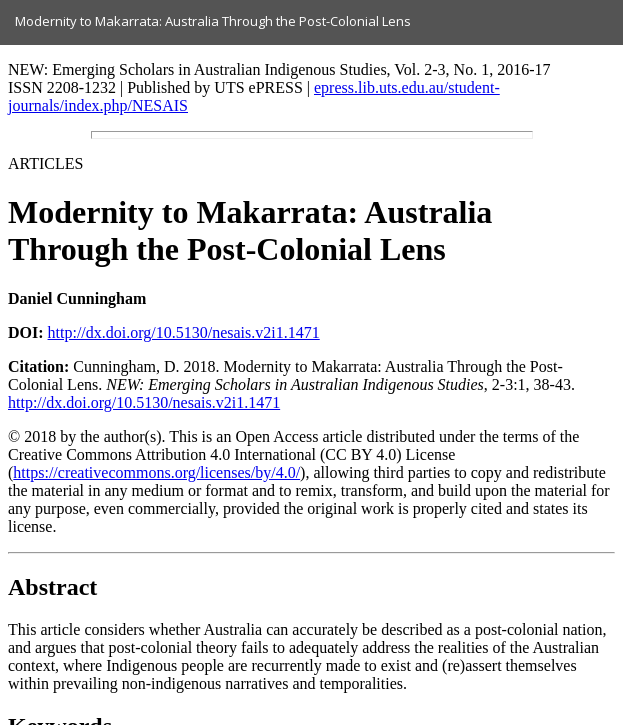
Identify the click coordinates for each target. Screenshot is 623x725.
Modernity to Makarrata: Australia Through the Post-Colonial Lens (213, 21)
